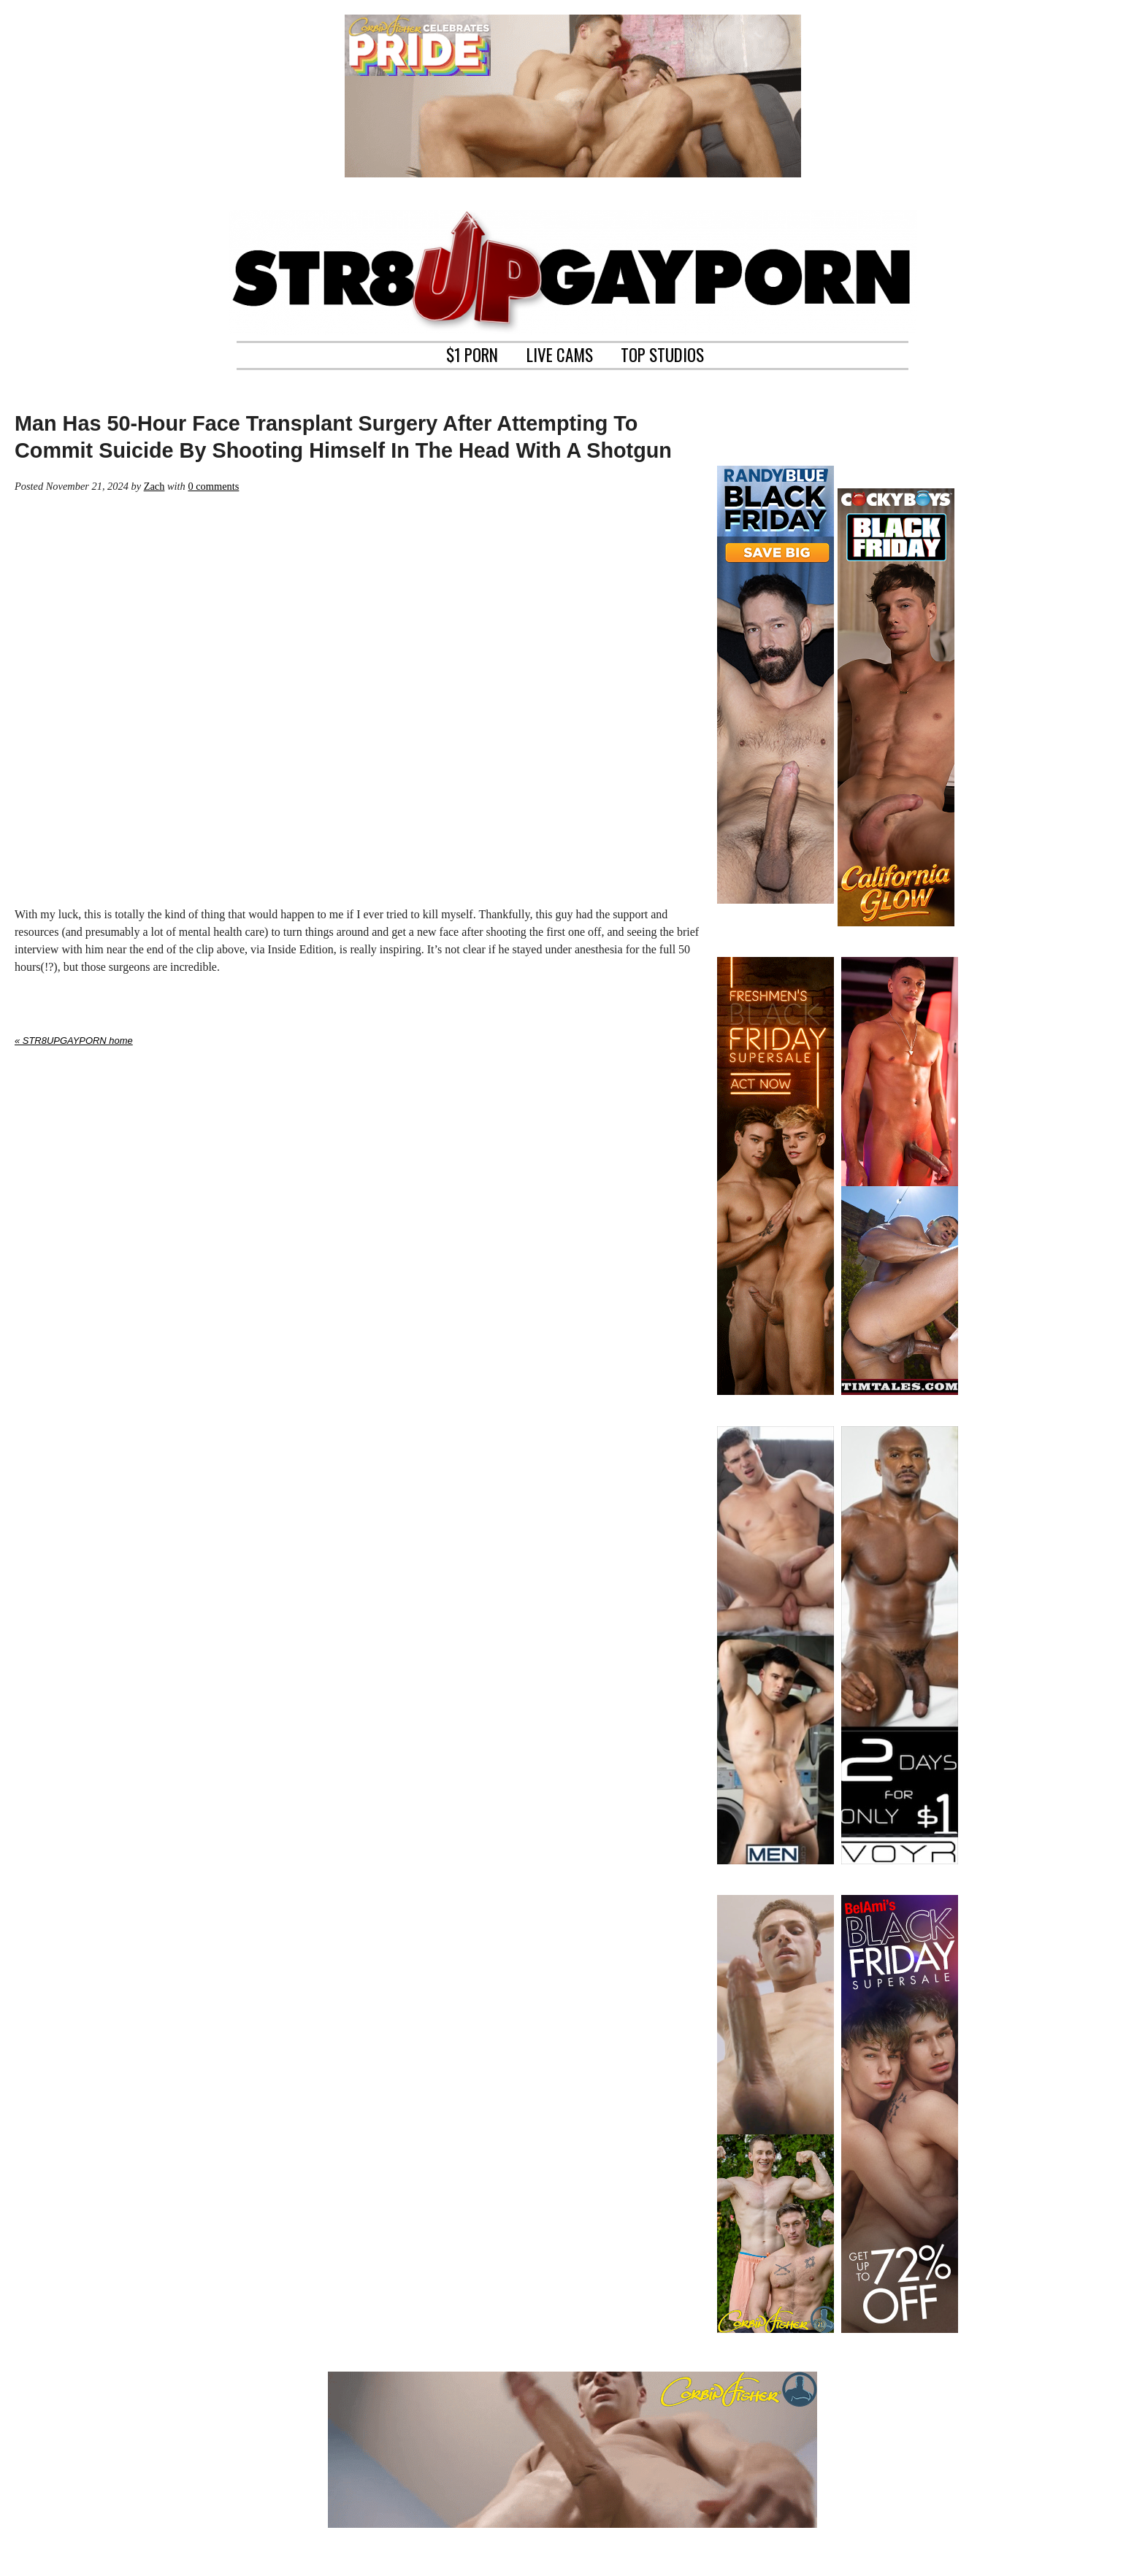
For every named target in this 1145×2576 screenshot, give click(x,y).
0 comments (213, 486)
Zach (154, 486)
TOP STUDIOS (662, 353)
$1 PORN (472, 353)
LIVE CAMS (559, 353)
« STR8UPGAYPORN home (74, 1040)
